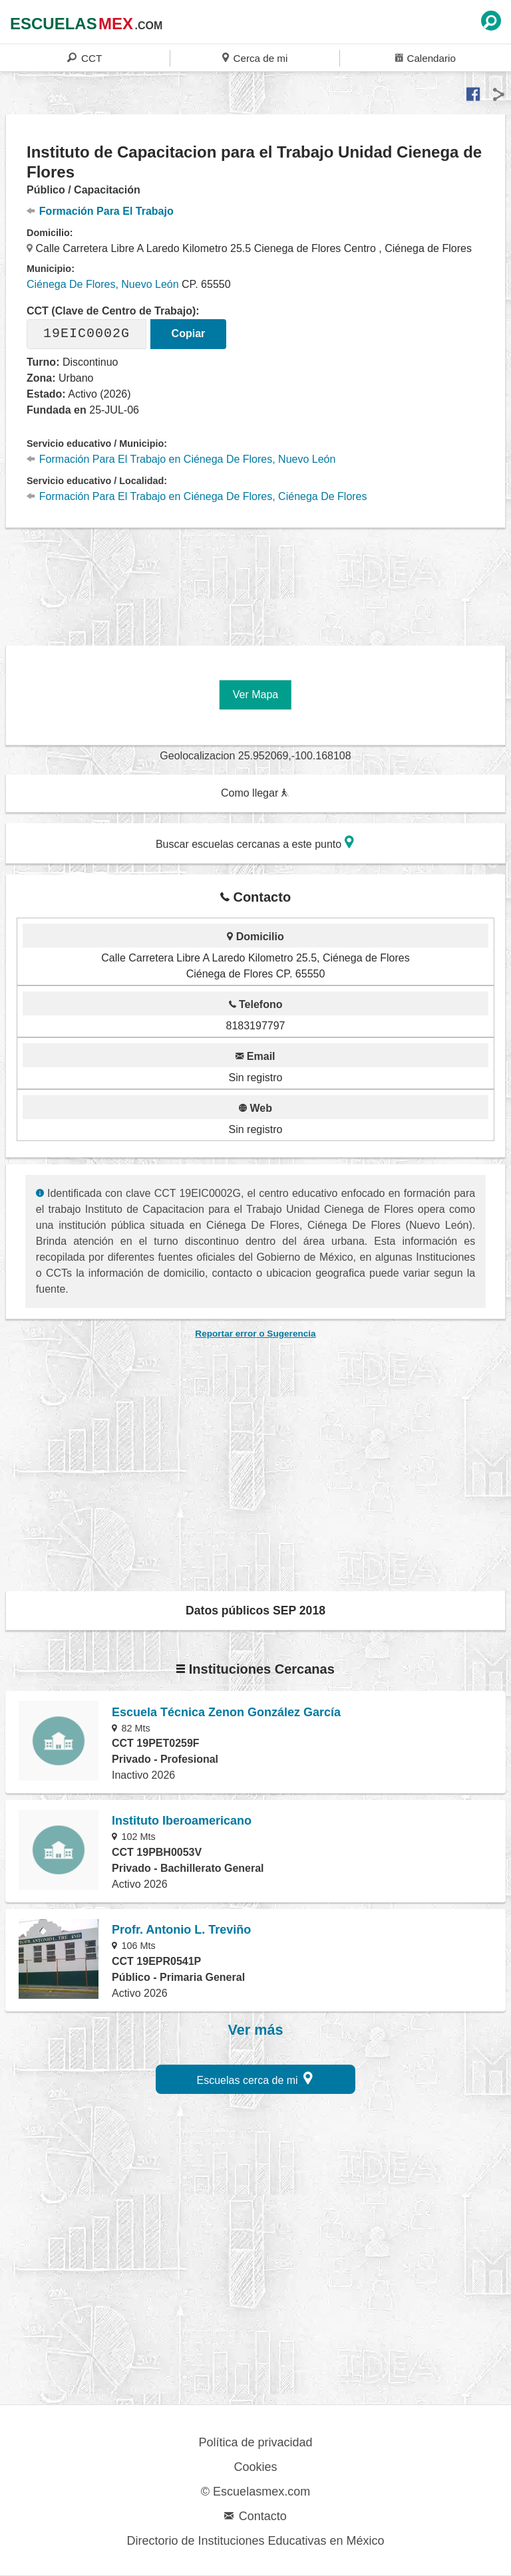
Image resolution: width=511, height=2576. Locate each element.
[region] (255, 579)
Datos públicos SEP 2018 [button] (255, 1610)
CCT (84, 57)
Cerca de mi (254, 57)
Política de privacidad (255, 2442)
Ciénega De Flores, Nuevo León (103, 284)
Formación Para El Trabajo (100, 211)
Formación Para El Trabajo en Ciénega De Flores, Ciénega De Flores (197, 496)
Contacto (255, 2516)
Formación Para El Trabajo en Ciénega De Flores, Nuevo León (181, 459)
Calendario (425, 57)
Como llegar (255, 793)
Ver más (255, 2030)
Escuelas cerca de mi (255, 2078)
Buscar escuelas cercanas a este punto (255, 842)
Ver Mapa (255, 694)
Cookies (255, 2467)
